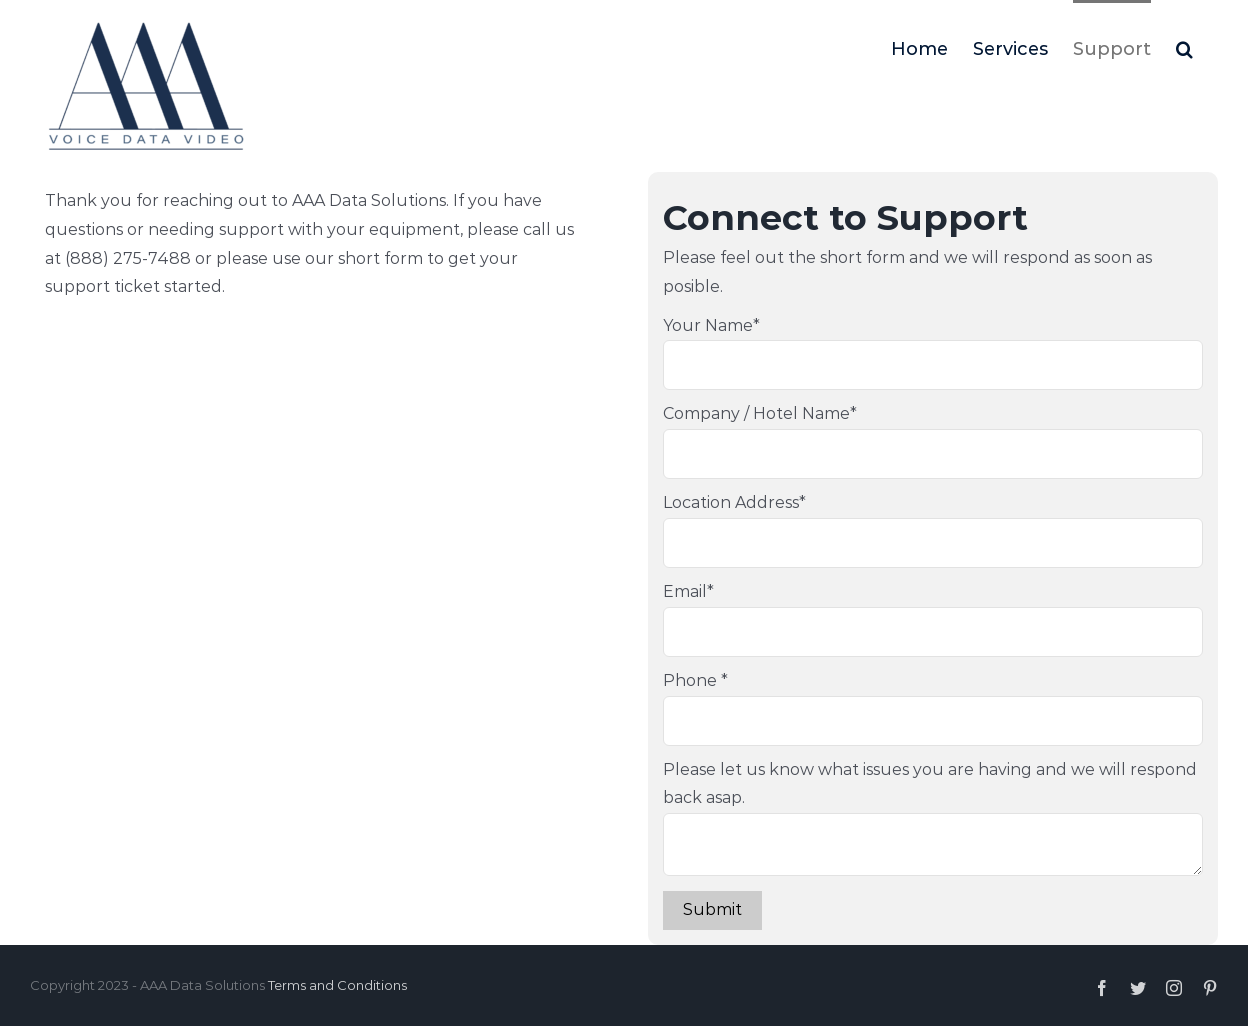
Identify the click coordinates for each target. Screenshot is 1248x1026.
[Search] (1184, 47)
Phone (695, 680)
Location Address (734, 502)
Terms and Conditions (337, 985)
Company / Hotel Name (760, 413)
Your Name (711, 325)
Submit (712, 909)
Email (688, 591)
